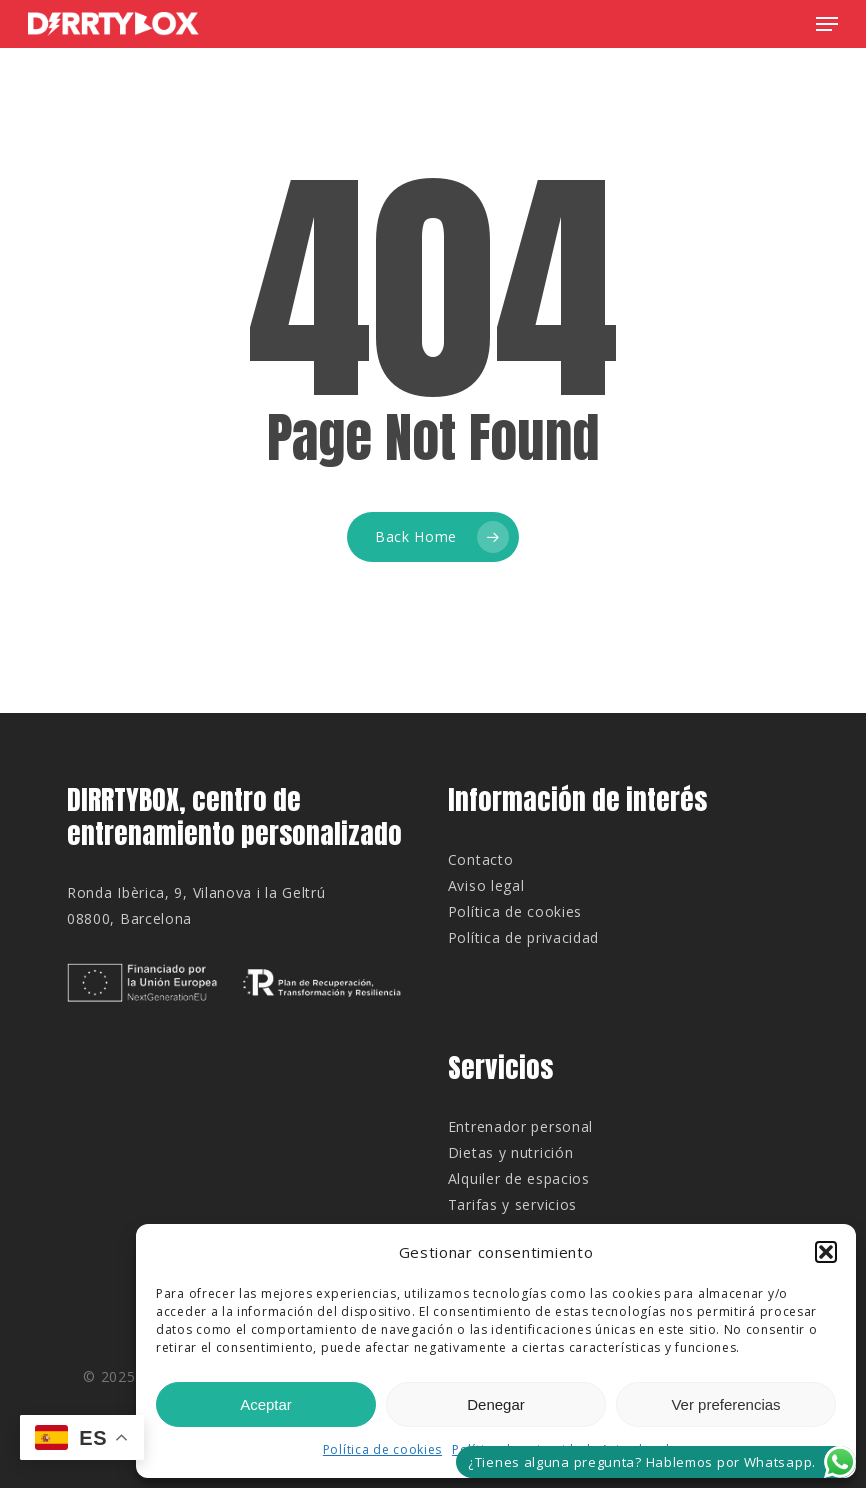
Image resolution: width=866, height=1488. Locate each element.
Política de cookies (382, 1449)
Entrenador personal (520, 1126)
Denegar (496, 1404)
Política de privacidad (523, 937)
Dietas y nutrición (511, 1152)
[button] (826, 1252)
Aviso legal (486, 885)
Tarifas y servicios (512, 1204)
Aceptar (266, 1404)
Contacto (481, 859)
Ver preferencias (725, 1404)
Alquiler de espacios (519, 1178)
